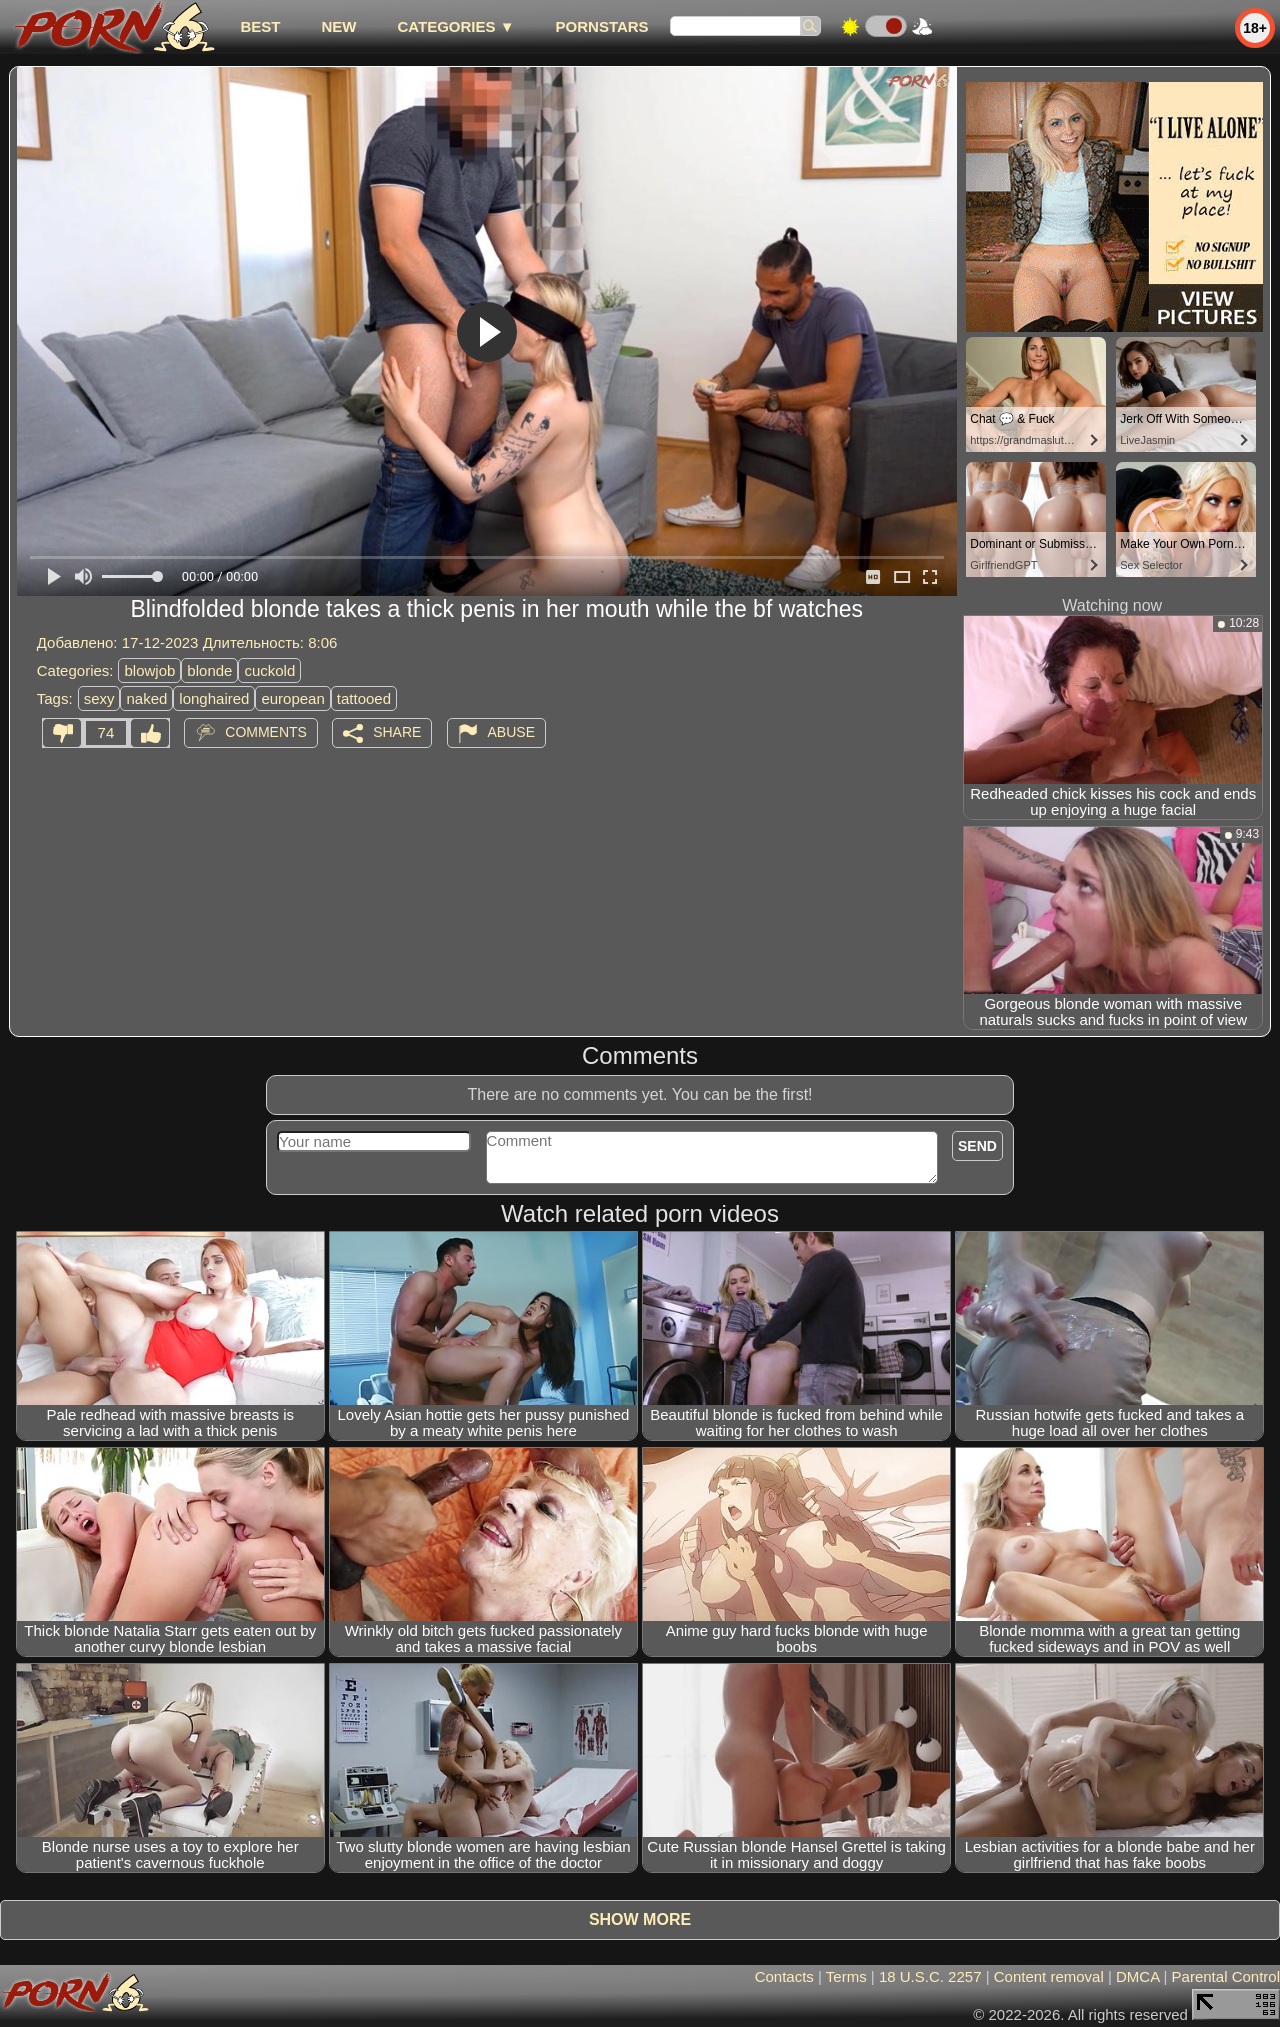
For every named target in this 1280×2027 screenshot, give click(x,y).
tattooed (364, 698)
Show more (640, 1919)
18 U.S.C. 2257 (930, 1976)
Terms (846, 1976)
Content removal (1049, 1976)
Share (397, 732)
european (292, 698)
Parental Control (1226, 1976)
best (260, 26)
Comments (266, 732)
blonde (209, 670)
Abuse (511, 732)
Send (977, 1146)
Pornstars (602, 26)
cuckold (269, 670)
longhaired (214, 698)
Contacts (784, 1976)
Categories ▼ (455, 26)
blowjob (149, 670)
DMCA (1137, 1976)
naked (146, 698)
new (338, 26)
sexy (99, 698)
